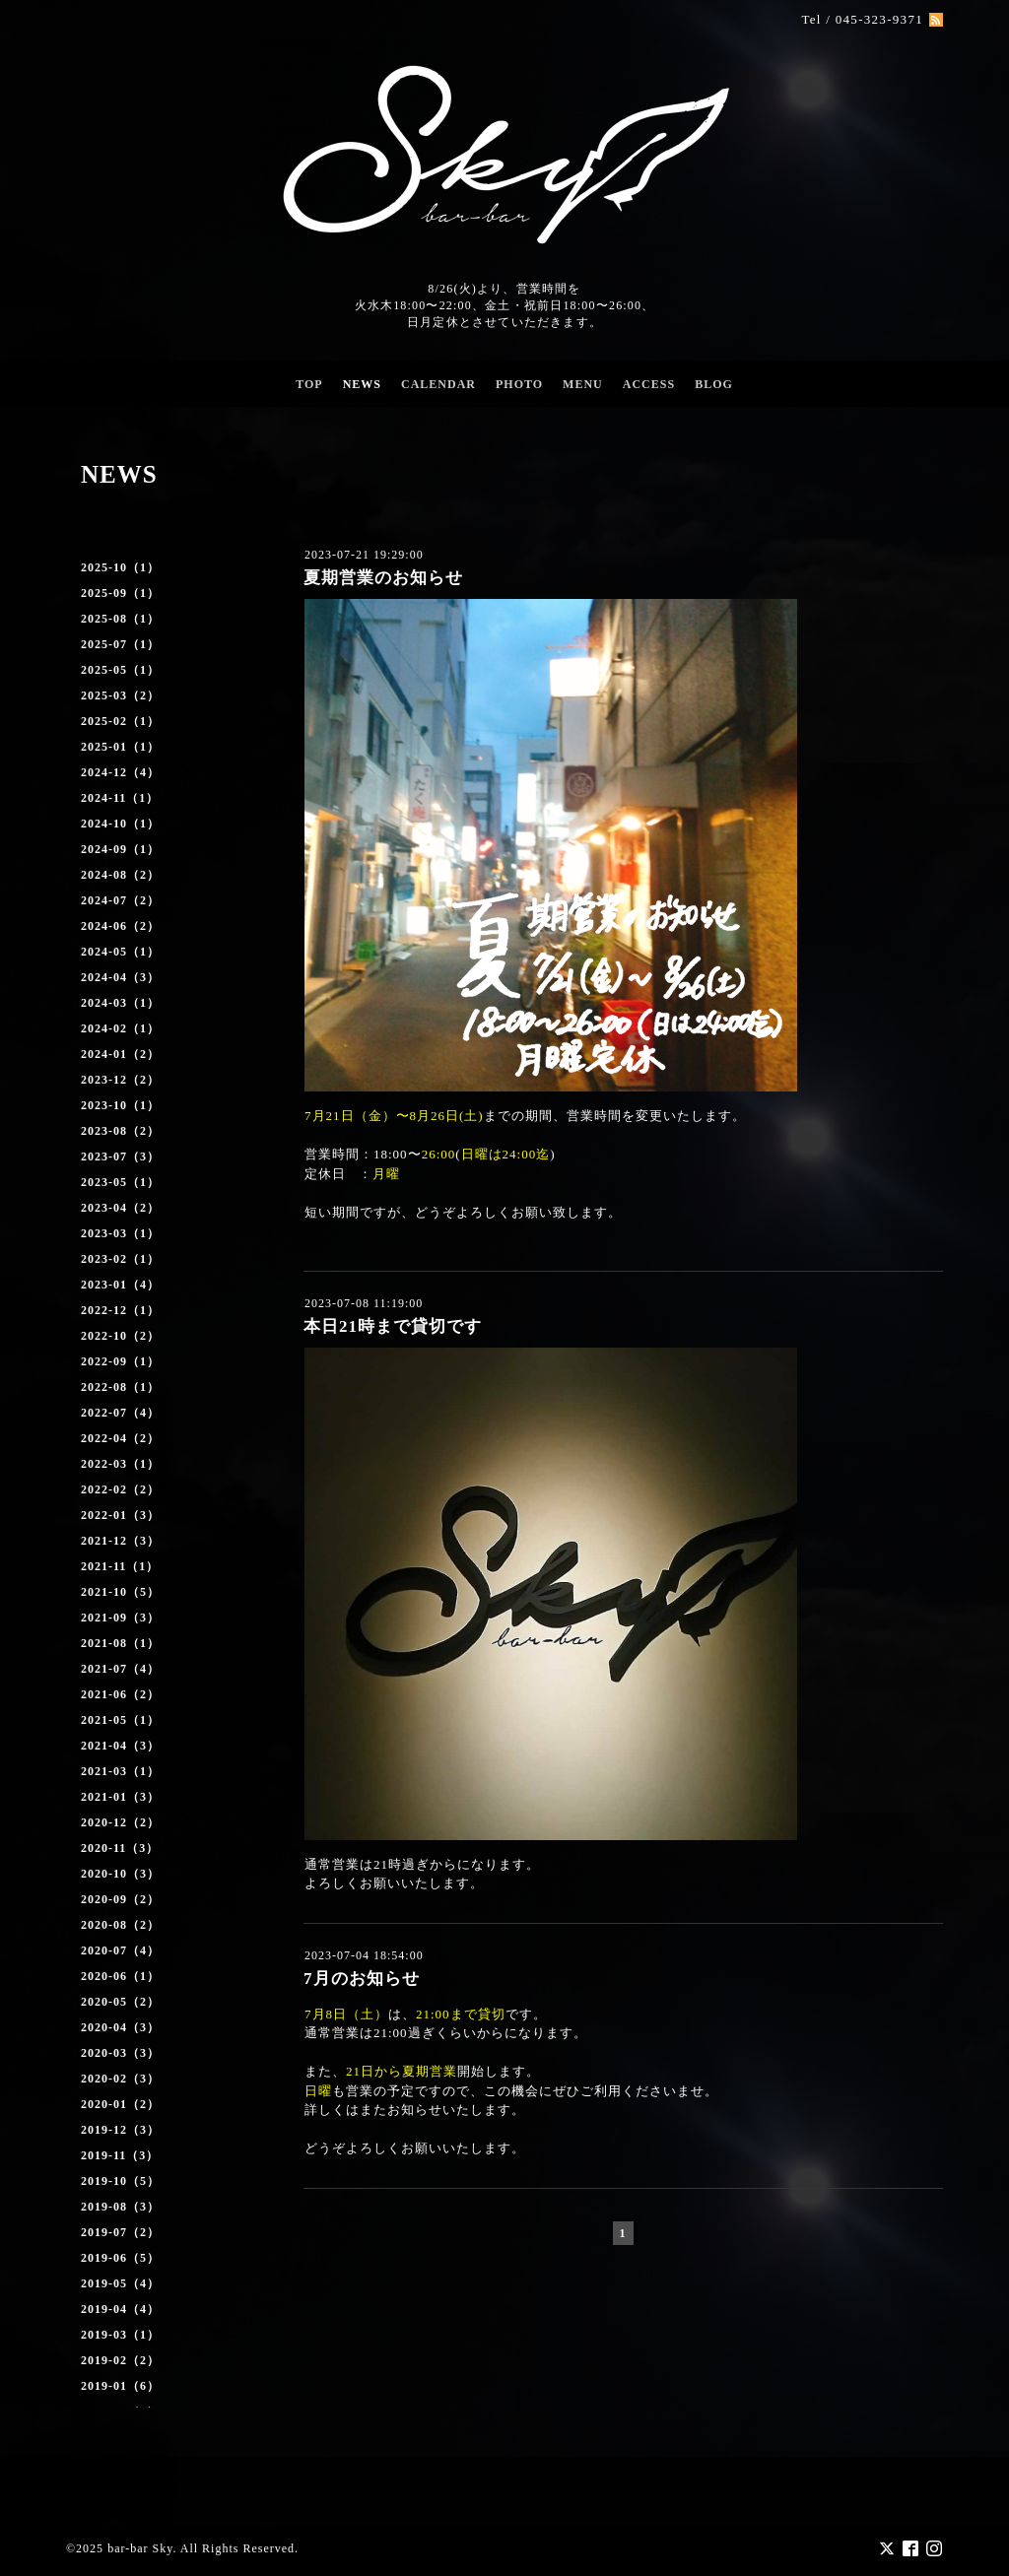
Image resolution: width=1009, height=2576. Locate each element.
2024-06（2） (120, 926)
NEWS (362, 384)
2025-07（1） (120, 644)
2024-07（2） (120, 900)
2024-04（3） (120, 977)
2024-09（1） (120, 849)
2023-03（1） (120, 1233)
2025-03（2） (120, 695)
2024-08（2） (120, 875)
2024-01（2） (120, 1054)
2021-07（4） (120, 1669)
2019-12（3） (120, 2130)
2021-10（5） (120, 1592)
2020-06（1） (120, 1976)
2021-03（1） (120, 1771)
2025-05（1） (120, 670)
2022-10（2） (120, 1336)
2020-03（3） (120, 2053)
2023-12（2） (120, 1080)
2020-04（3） (120, 2027)
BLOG (714, 384)
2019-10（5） (120, 2181)
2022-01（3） (120, 1515)
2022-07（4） (120, 1413)
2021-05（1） (120, 1720)
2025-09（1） (120, 593)
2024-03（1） (120, 1003)
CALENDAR (438, 384)
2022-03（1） (120, 1464)
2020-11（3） (120, 1848)
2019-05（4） (120, 2283)
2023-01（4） (120, 1284)
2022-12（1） (120, 1310)
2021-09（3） (120, 1617)
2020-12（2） (120, 1822)
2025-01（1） (120, 747)
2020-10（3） (120, 1874)
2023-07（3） (120, 1156)
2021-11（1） (120, 1566)
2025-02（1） (120, 721)
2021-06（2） (120, 1694)
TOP (309, 384)
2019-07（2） (120, 2232)
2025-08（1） (120, 619)
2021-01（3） (120, 1797)
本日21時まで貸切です (392, 1326)
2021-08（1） (120, 1643)
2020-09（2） (120, 1899)
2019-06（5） (120, 2258)
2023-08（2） (120, 1131)
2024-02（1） (120, 1028)
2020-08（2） (120, 1925)
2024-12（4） (120, 772)
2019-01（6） (120, 2386)
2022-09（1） (120, 1361)
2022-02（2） (120, 1489)
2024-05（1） (120, 951)
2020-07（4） (120, 1950)
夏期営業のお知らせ (383, 577)
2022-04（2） (120, 1438)
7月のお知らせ (361, 1978)
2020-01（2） (120, 2104)
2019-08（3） (120, 2206)
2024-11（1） (120, 798)
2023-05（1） (120, 1182)
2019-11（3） (120, 2155)
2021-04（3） (120, 1745)
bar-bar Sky (139, 2547)
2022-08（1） (120, 1387)
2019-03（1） (120, 2335)
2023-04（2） (120, 1208)
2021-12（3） (120, 1541)
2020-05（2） (120, 2002)
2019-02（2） (120, 2360)
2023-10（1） (120, 1105)
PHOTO (519, 384)
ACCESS (649, 384)
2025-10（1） (120, 567)
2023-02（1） (120, 1259)
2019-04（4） (120, 2309)
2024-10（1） (120, 823)
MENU (583, 384)
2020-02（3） (120, 2078)
